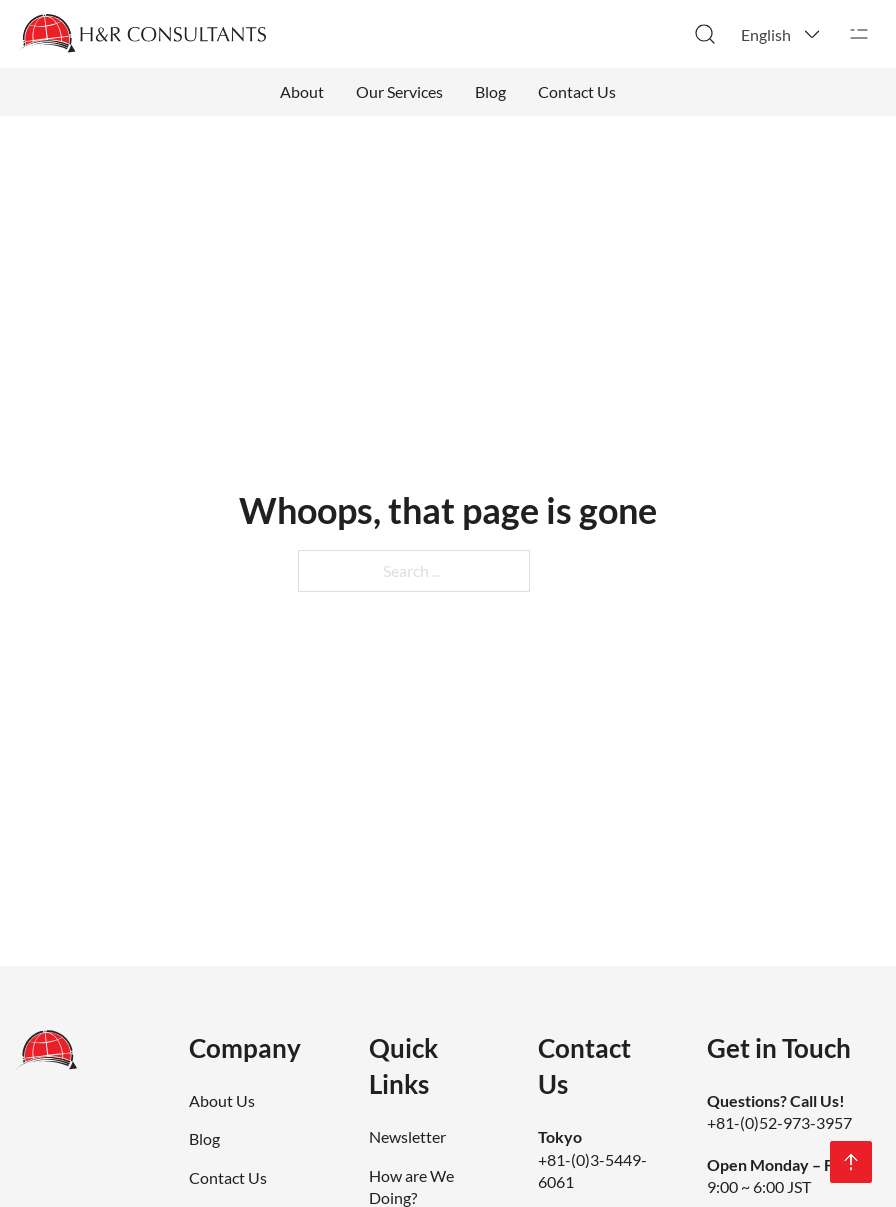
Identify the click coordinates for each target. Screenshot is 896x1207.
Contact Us (577, 91)
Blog (490, 91)
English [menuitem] (766, 34)
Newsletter (407, 1136)
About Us (222, 1100)
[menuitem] (782, 34)
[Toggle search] (705, 34)
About (302, 91)
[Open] (859, 34)
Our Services (399, 91)
